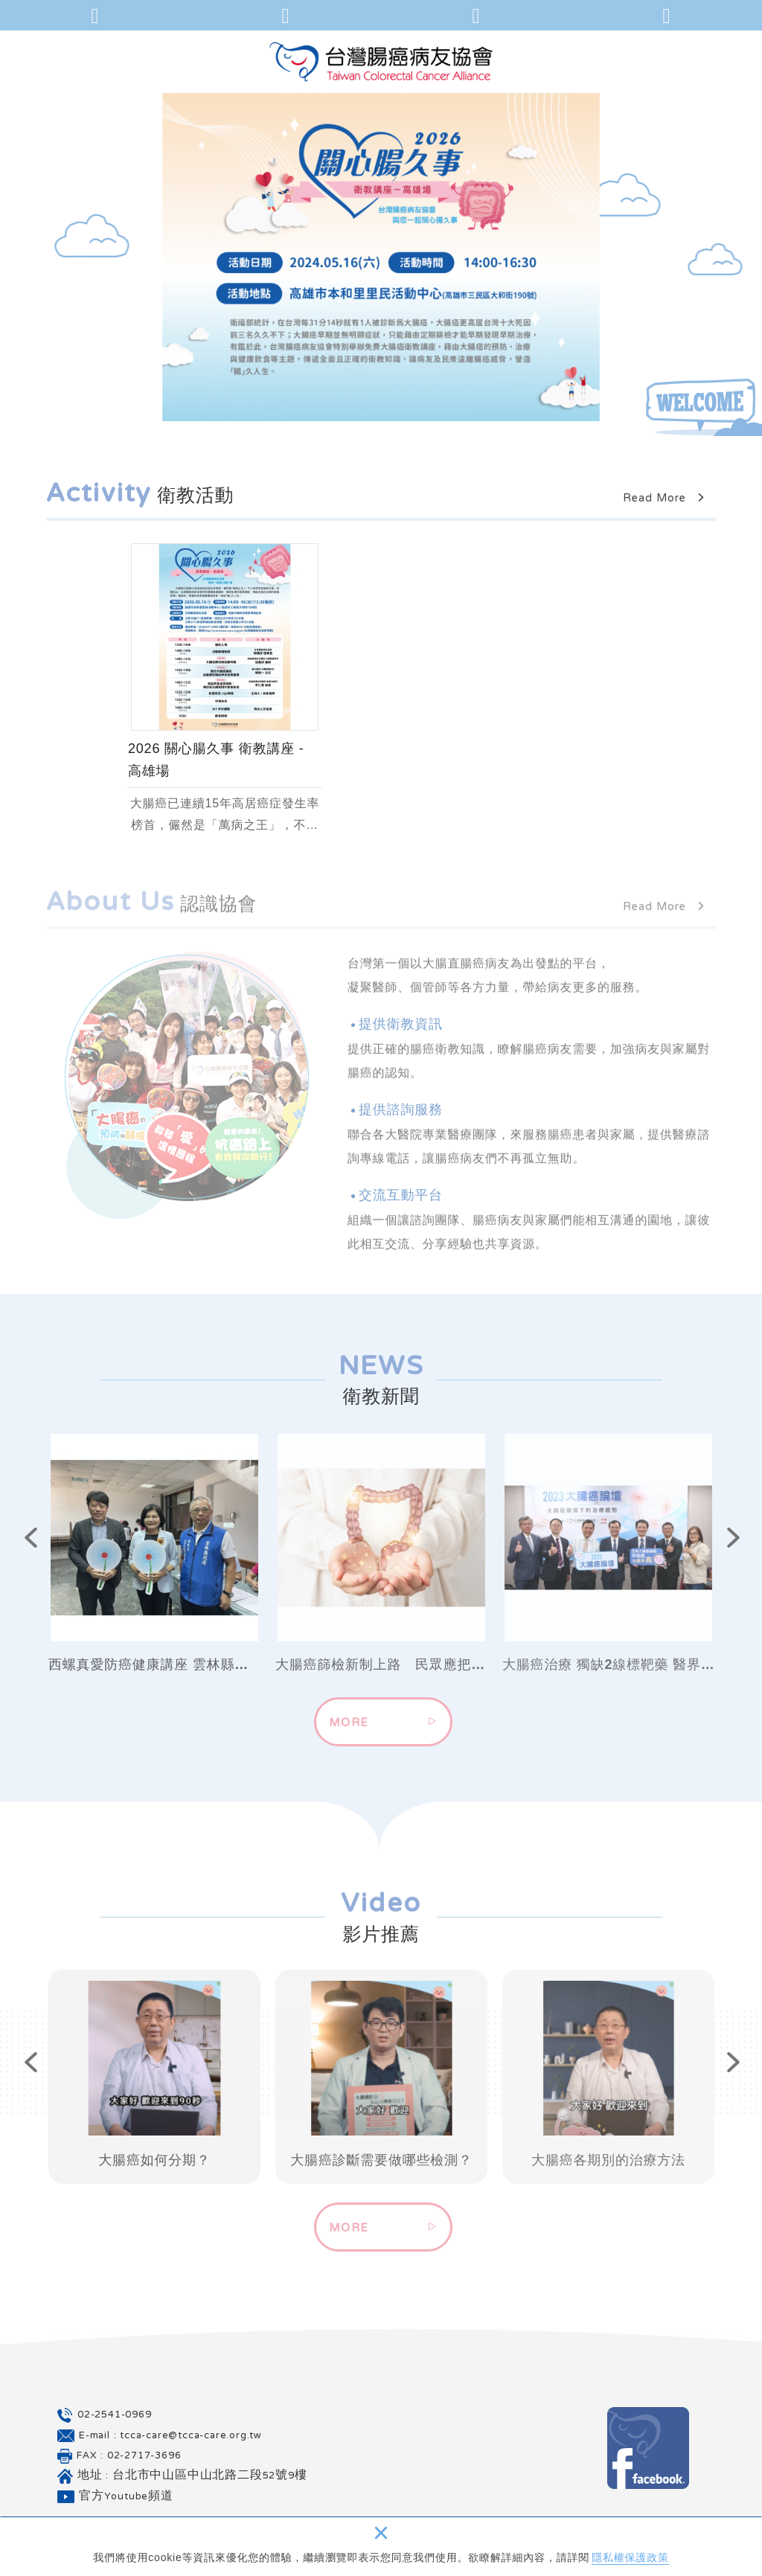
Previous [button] (16, 1542)
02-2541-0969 (114, 2415)
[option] (381, 257)
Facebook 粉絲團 (648, 2448)
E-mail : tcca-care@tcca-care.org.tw (170, 2436)
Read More (669, 499)
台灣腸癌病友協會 (381, 61)
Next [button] (718, 1542)
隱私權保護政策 (630, 2557)
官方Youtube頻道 (126, 2497)
